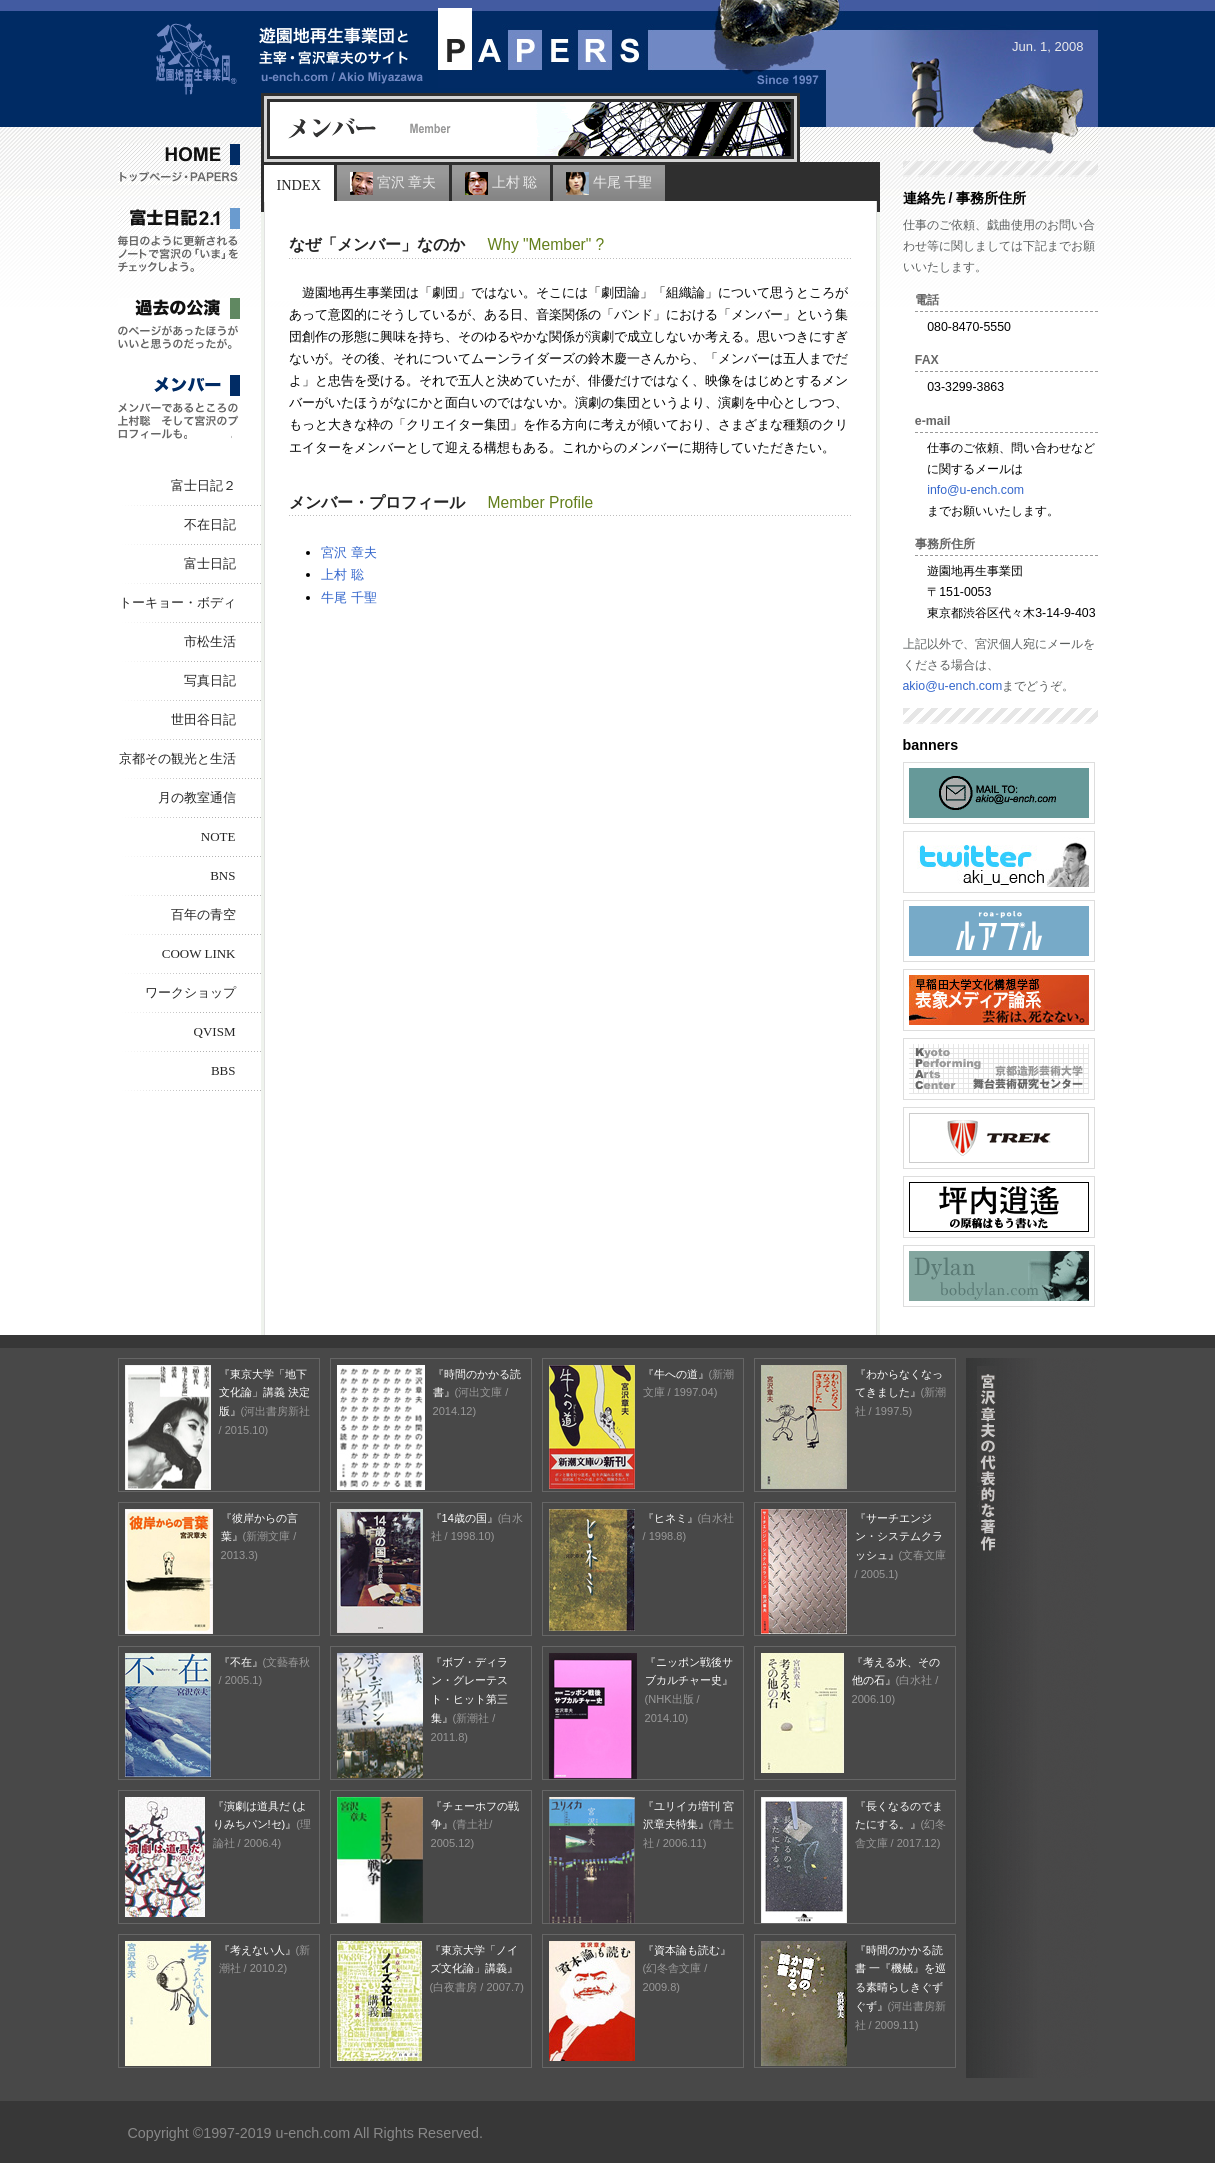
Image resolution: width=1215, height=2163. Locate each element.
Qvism (215, 1031)
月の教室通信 (197, 797)
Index (299, 185)
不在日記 (210, 524)
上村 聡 (501, 183)
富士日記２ (203, 485)
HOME (179, 164)
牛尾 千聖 (609, 183)
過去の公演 (179, 325)
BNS (222, 875)
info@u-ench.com (975, 490)
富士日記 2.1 (179, 241)
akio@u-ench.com (953, 686)
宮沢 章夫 (393, 183)
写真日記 (210, 680)
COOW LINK (199, 953)
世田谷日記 (203, 719)
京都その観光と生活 (177, 758)
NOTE (218, 836)
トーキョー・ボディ (177, 602)
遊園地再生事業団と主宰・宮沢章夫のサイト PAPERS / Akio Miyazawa (289, 53)
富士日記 (210, 563)
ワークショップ (190, 992)
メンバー (179, 408)
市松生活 (210, 641)
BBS (223, 1070)
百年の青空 (203, 914)
